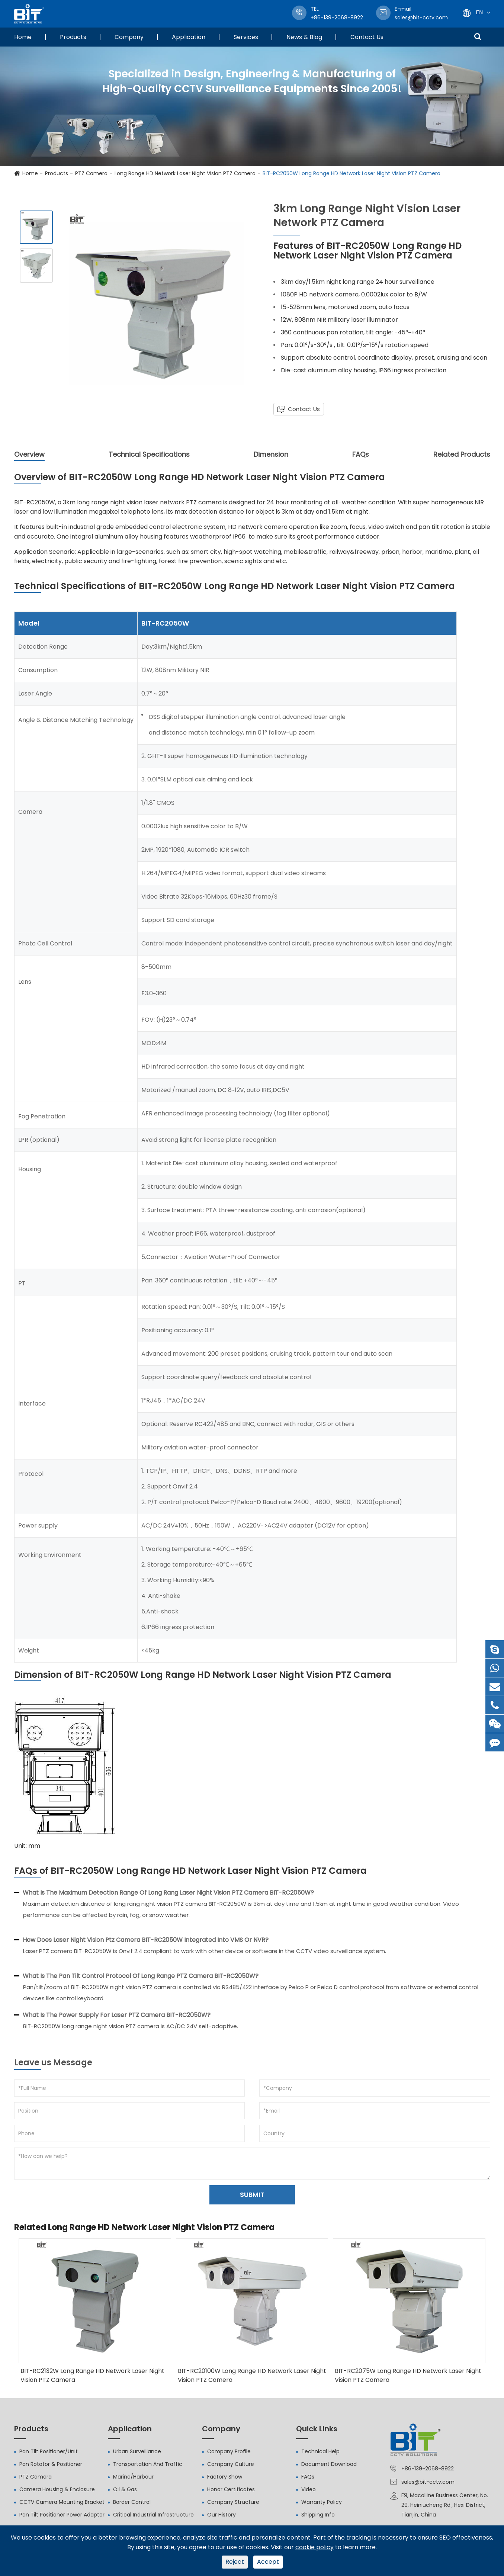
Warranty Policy (321, 2502)
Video (308, 2489)
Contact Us (366, 37)
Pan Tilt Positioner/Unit (48, 2451)
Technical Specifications (149, 454)
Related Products (461, 454)
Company (129, 37)
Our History (221, 2514)
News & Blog (304, 37)
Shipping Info (318, 2514)
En (479, 12)
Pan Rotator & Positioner (50, 2464)
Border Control (132, 2502)
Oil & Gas (125, 2489)
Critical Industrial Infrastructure (153, 2514)
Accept (268, 2561)
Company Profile (229, 2451)
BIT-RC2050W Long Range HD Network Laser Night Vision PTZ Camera (351, 173)
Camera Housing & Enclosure (57, 2489)
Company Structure (233, 2502)
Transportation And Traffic (147, 2464)
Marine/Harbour (133, 2476)
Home (23, 37)
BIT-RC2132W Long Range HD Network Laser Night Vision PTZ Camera (92, 2375)
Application (188, 37)
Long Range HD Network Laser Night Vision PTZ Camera (185, 173)
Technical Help (320, 2451)
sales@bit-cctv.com (421, 13)
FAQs (360, 454)
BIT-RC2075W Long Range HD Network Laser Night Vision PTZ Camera (408, 2375)
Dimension (271, 454)
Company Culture (230, 2464)
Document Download (329, 2464)
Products (73, 37)
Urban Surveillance (137, 2451)
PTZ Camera (91, 173)
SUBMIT (252, 2194)
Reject (234, 2561)
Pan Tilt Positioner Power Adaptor (62, 2514)
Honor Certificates (231, 2489)
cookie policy (314, 2547)
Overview (29, 455)
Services (246, 37)
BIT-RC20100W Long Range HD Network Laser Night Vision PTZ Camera (252, 2375)
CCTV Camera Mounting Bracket (62, 2502)
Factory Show (224, 2476)
